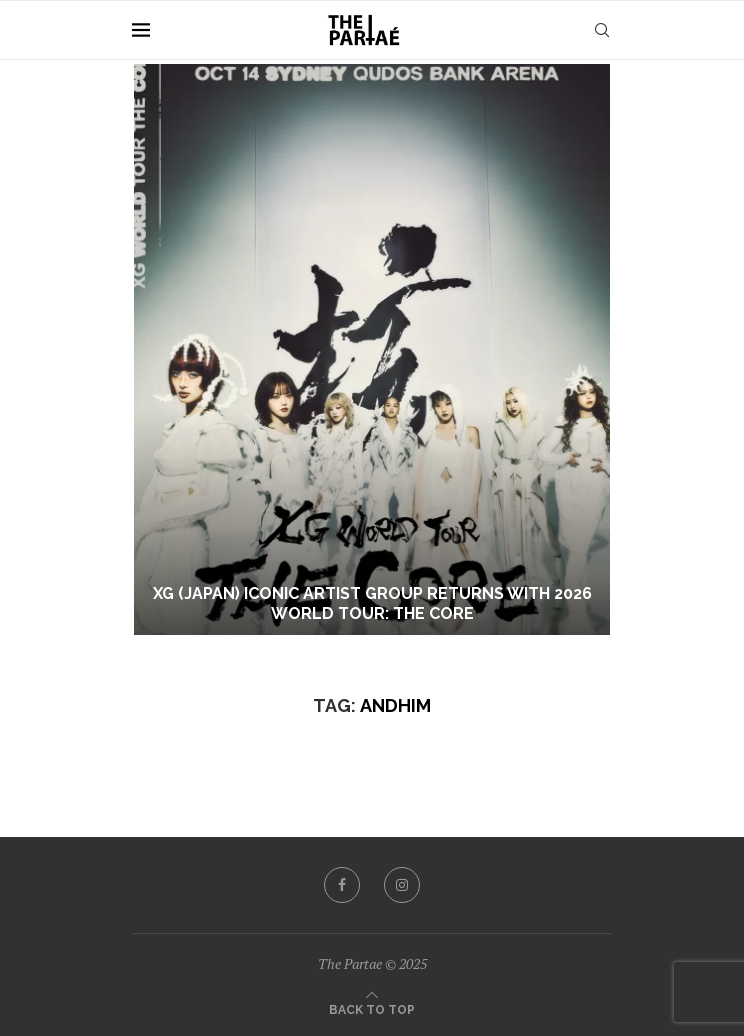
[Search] (602, 30)
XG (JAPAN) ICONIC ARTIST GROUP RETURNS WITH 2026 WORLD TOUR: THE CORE (372, 604)
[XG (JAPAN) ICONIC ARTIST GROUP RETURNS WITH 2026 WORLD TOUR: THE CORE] (372, 349)
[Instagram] (402, 885)
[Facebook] (342, 885)
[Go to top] (372, 1008)
